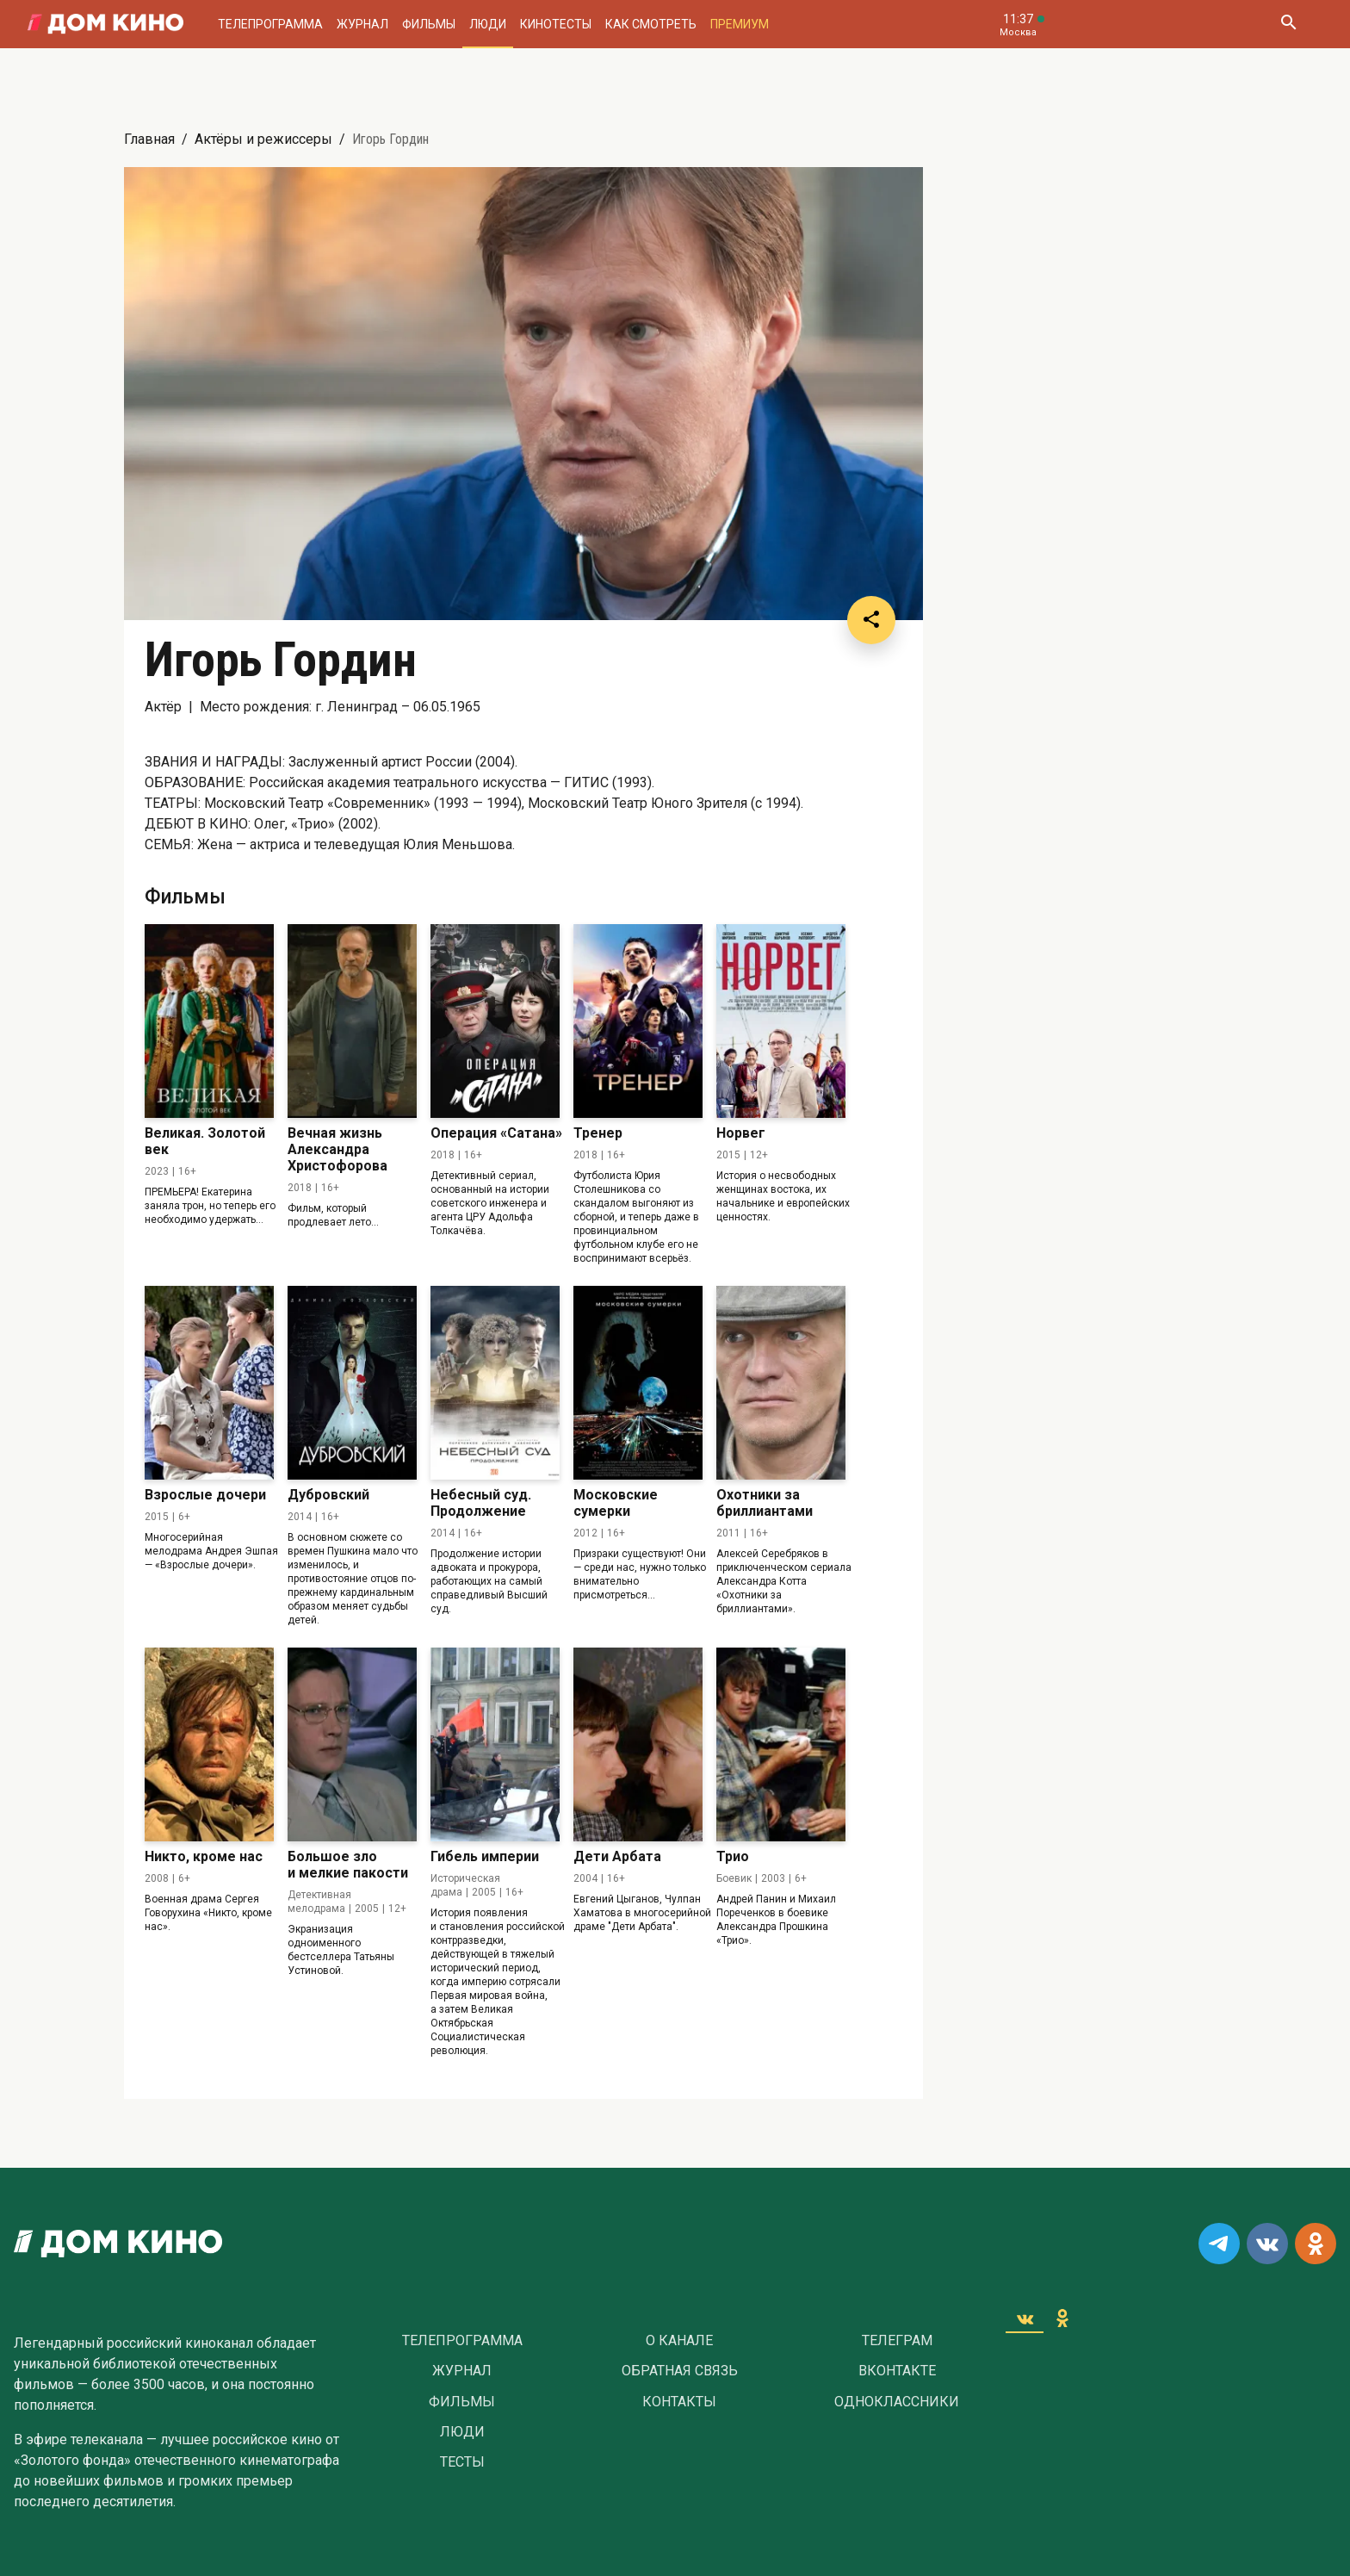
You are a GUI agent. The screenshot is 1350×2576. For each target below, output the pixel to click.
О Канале (679, 2341)
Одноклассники (896, 2402)
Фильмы (428, 24)
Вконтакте (897, 2371)
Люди (487, 24)
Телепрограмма (270, 24)
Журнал (362, 24)
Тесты (462, 2462)
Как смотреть (651, 24)
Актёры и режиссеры (263, 139)
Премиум (739, 24)
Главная (149, 139)
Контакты (679, 2402)
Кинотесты (555, 24)
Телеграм (897, 2341)
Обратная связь (680, 2371)
